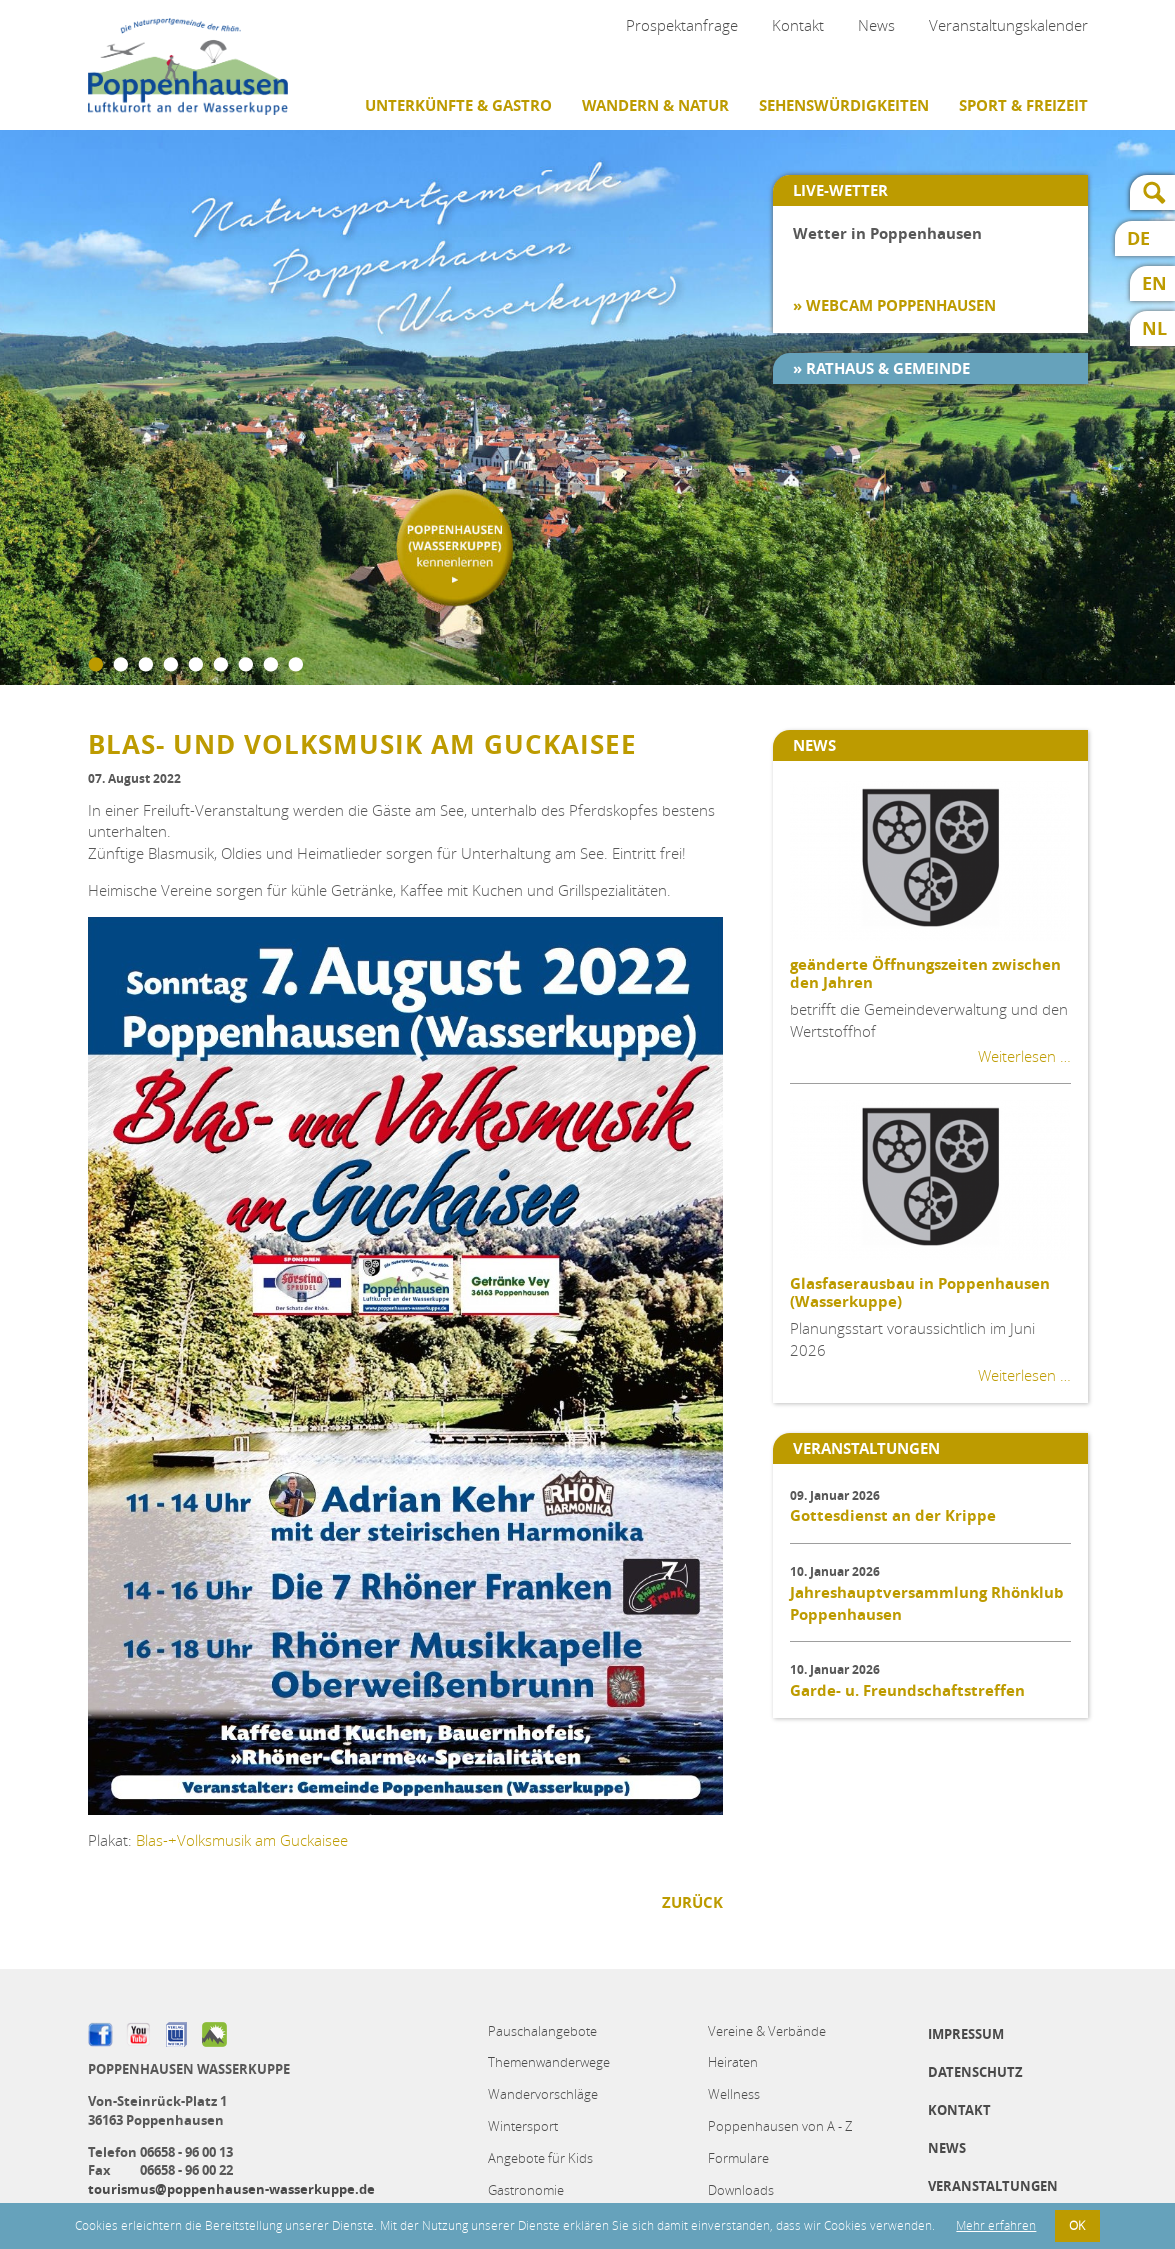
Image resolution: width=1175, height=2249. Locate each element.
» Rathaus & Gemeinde (881, 368)
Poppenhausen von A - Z (780, 2126)
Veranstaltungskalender (1008, 25)
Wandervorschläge (543, 2094)
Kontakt (798, 25)
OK (1077, 2225)
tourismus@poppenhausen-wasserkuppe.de (231, 2189)
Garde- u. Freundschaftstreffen (907, 1690)
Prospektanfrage (682, 25)
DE (1138, 238)
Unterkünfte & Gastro (458, 105)
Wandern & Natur (655, 105)
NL (1154, 328)
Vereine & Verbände (767, 2031)
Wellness (734, 2094)
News (876, 25)
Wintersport (523, 2126)
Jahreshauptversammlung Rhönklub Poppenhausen (927, 1603)
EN (1154, 283)
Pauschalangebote (542, 2031)
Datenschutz (975, 2072)
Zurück (692, 1902)
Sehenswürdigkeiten (844, 105)
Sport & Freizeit (1023, 105)
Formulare (738, 2158)
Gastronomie (526, 2190)
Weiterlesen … (1024, 1056)
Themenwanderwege (549, 2062)
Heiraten (733, 2062)
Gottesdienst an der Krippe (893, 1515)
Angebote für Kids (540, 2158)
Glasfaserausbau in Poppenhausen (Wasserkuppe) (920, 1292)
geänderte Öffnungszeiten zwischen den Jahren (925, 973)
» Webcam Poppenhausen (894, 305)
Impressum (966, 2034)
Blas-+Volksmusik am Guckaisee (242, 1840)
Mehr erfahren (996, 2225)
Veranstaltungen (993, 2186)
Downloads (741, 2190)
